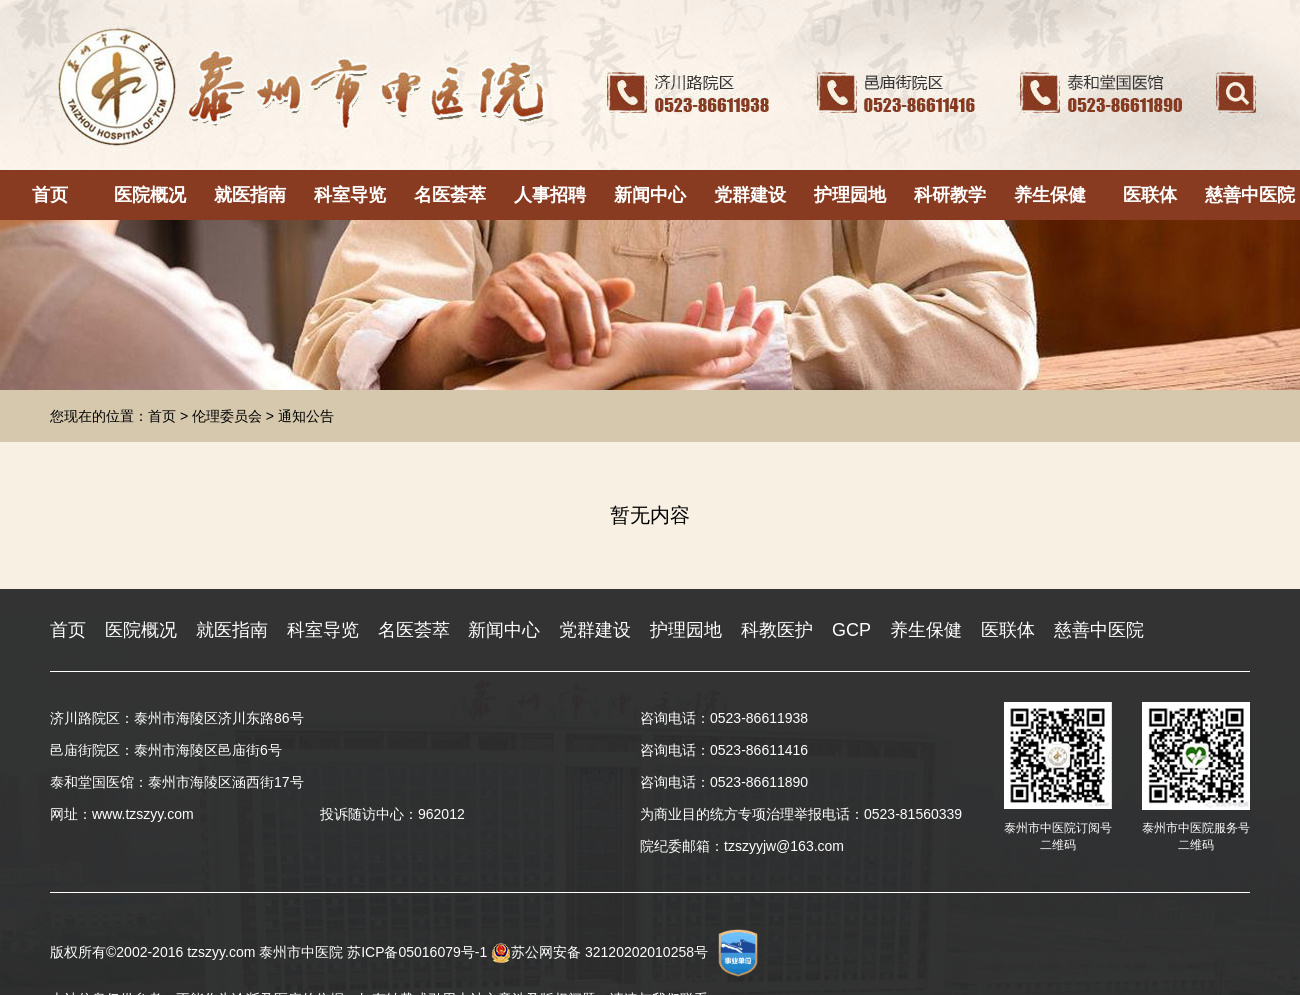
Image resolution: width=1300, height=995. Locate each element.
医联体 (1150, 195)
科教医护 (777, 630)
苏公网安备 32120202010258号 (599, 952)
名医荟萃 (450, 195)
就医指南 (250, 195)
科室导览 (350, 195)
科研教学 (950, 195)
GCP (851, 630)
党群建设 (750, 195)
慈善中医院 (1250, 195)
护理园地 (850, 195)
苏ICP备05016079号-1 (417, 952)
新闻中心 (650, 195)
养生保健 (1050, 195)
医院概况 (150, 195)
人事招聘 (550, 195)
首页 (50, 195)
